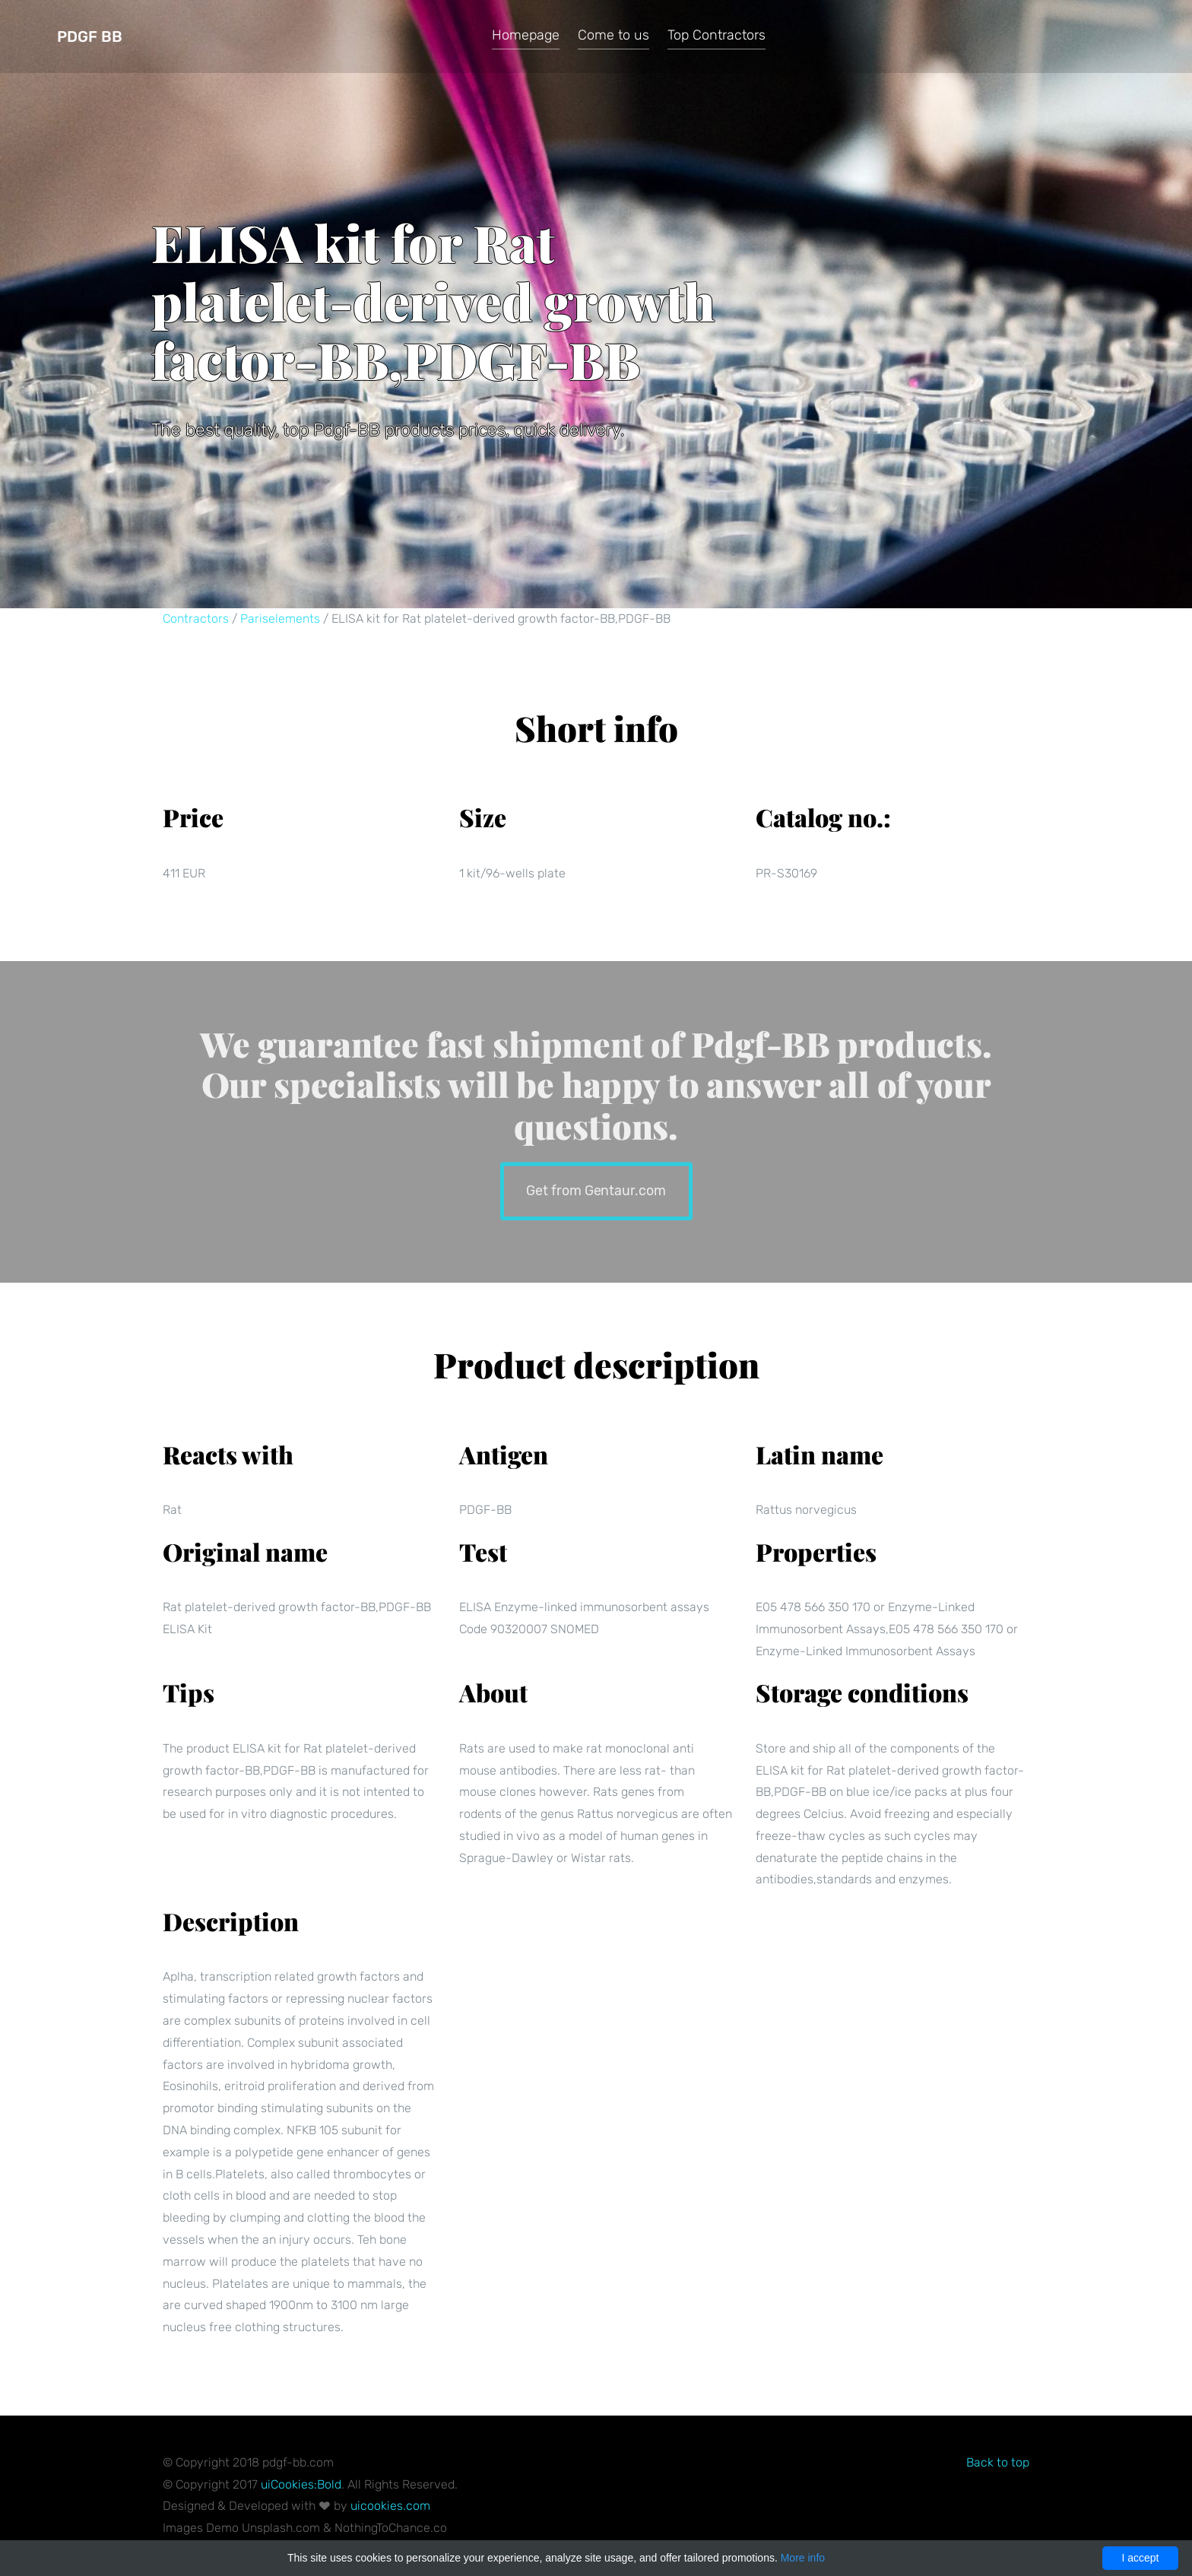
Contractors (196, 618)
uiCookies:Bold (301, 2484)
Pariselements (280, 618)
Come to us (613, 35)
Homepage (526, 35)
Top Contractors (716, 35)
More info (803, 2558)
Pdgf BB (89, 36)
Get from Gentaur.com (596, 1190)
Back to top (997, 2462)
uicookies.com (390, 2505)
